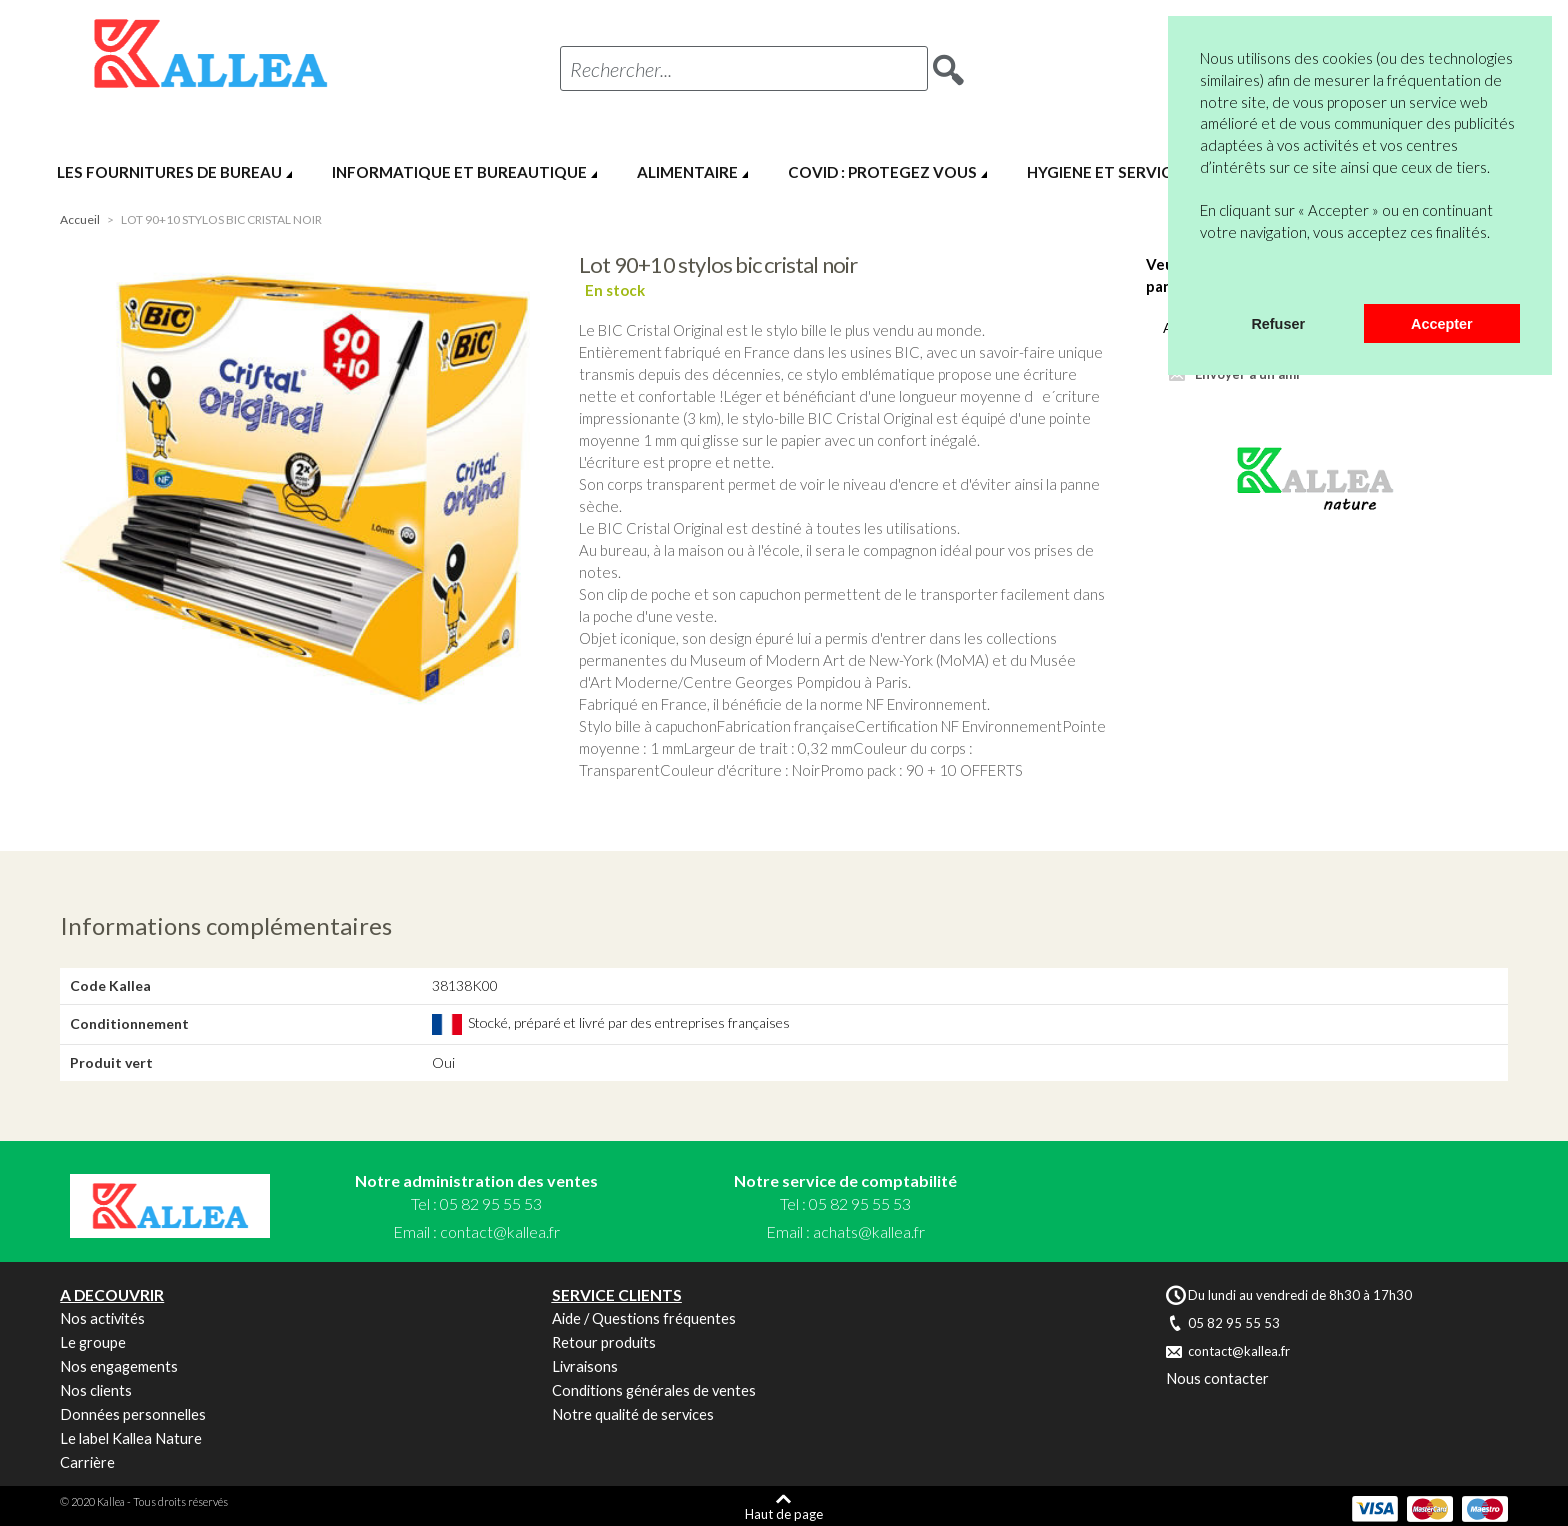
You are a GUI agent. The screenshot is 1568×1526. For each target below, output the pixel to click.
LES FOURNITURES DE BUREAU (169, 172)
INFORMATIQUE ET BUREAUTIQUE (459, 172)
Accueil (80, 219)
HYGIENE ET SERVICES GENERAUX (1151, 172)
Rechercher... (621, 69)
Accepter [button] (1442, 324)
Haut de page (784, 1513)
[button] (1203, 278)
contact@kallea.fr (500, 1231)
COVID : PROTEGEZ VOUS (882, 172)
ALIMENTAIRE (687, 172)
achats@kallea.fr (869, 1231)
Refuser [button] (1278, 324)
